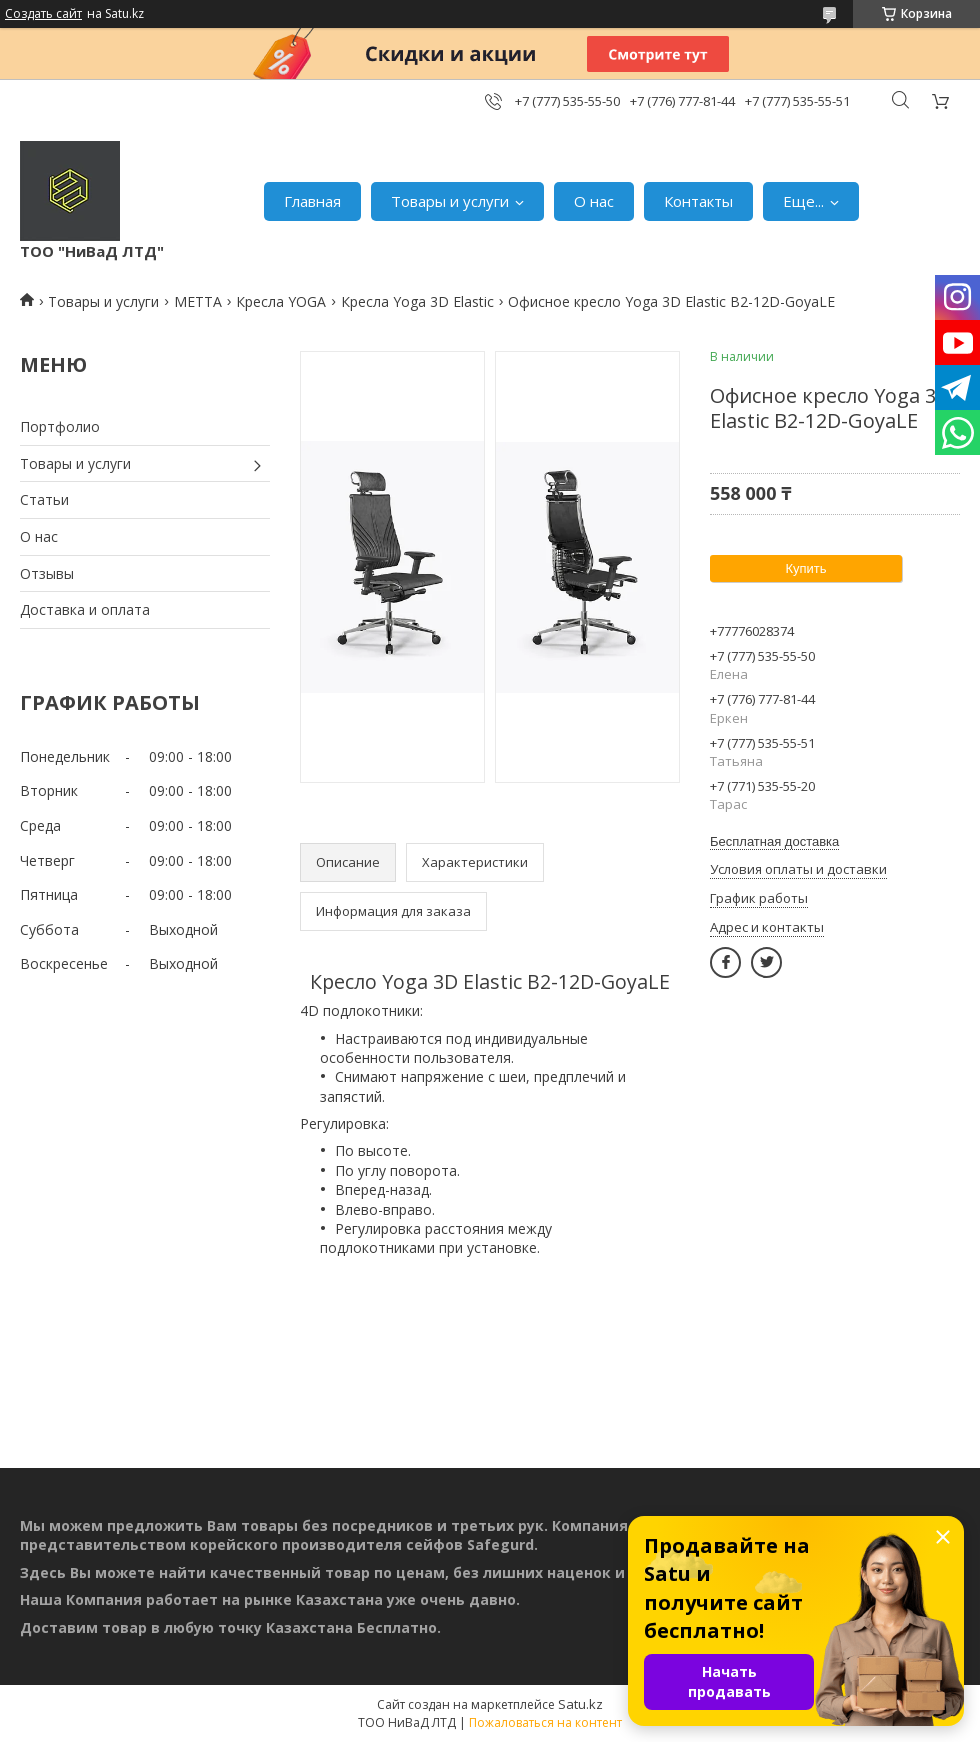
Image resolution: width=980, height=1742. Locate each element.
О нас (594, 201)
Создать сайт (43, 14)
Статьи (44, 499)
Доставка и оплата (85, 609)
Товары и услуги (450, 201)
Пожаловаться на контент (545, 1722)
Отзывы (47, 573)
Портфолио (60, 426)
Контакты (698, 201)
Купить (805, 568)
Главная (312, 201)
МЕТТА (198, 301)
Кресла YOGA (281, 301)
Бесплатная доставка (774, 841)
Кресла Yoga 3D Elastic (417, 301)
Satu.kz (580, 1704)
